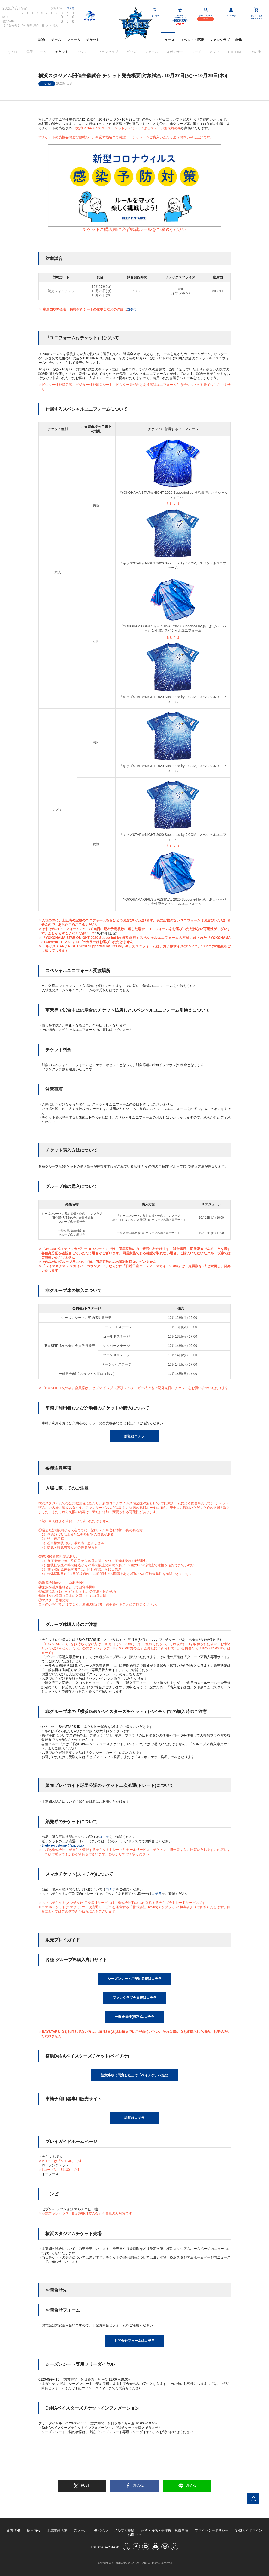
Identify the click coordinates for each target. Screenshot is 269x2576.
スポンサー (174, 52)
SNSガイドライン (248, 2530)
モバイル (101, 2530)
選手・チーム (36, 52)
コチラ (132, 309)
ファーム (73, 40)
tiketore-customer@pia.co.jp (63, 1845)
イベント (83, 52)
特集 (238, 40)
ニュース (168, 40)
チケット (92, 40)
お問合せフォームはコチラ (134, 2340)
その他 (256, 52)
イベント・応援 (192, 40)
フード (196, 52)
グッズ (131, 52)
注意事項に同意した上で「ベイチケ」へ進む (134, 2075)
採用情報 (33, 2530)
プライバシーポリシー (211, 2530)
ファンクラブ (219, 40)
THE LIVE (234, 52)
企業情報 (13, 2530)
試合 (41, 40)
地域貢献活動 (57, 2530)
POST (82, 2485)
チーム (56, 40)
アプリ (214, 52)
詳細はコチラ (134, 1436)
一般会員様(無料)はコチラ (134, 2017)
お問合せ (134, 2535)
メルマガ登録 (124, 2530)
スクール (80, 2530)
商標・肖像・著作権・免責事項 (164, 2530)
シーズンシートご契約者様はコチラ (134, 1979)
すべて (13, 52)
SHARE (135, 2485)
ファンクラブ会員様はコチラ (134, 1998)
